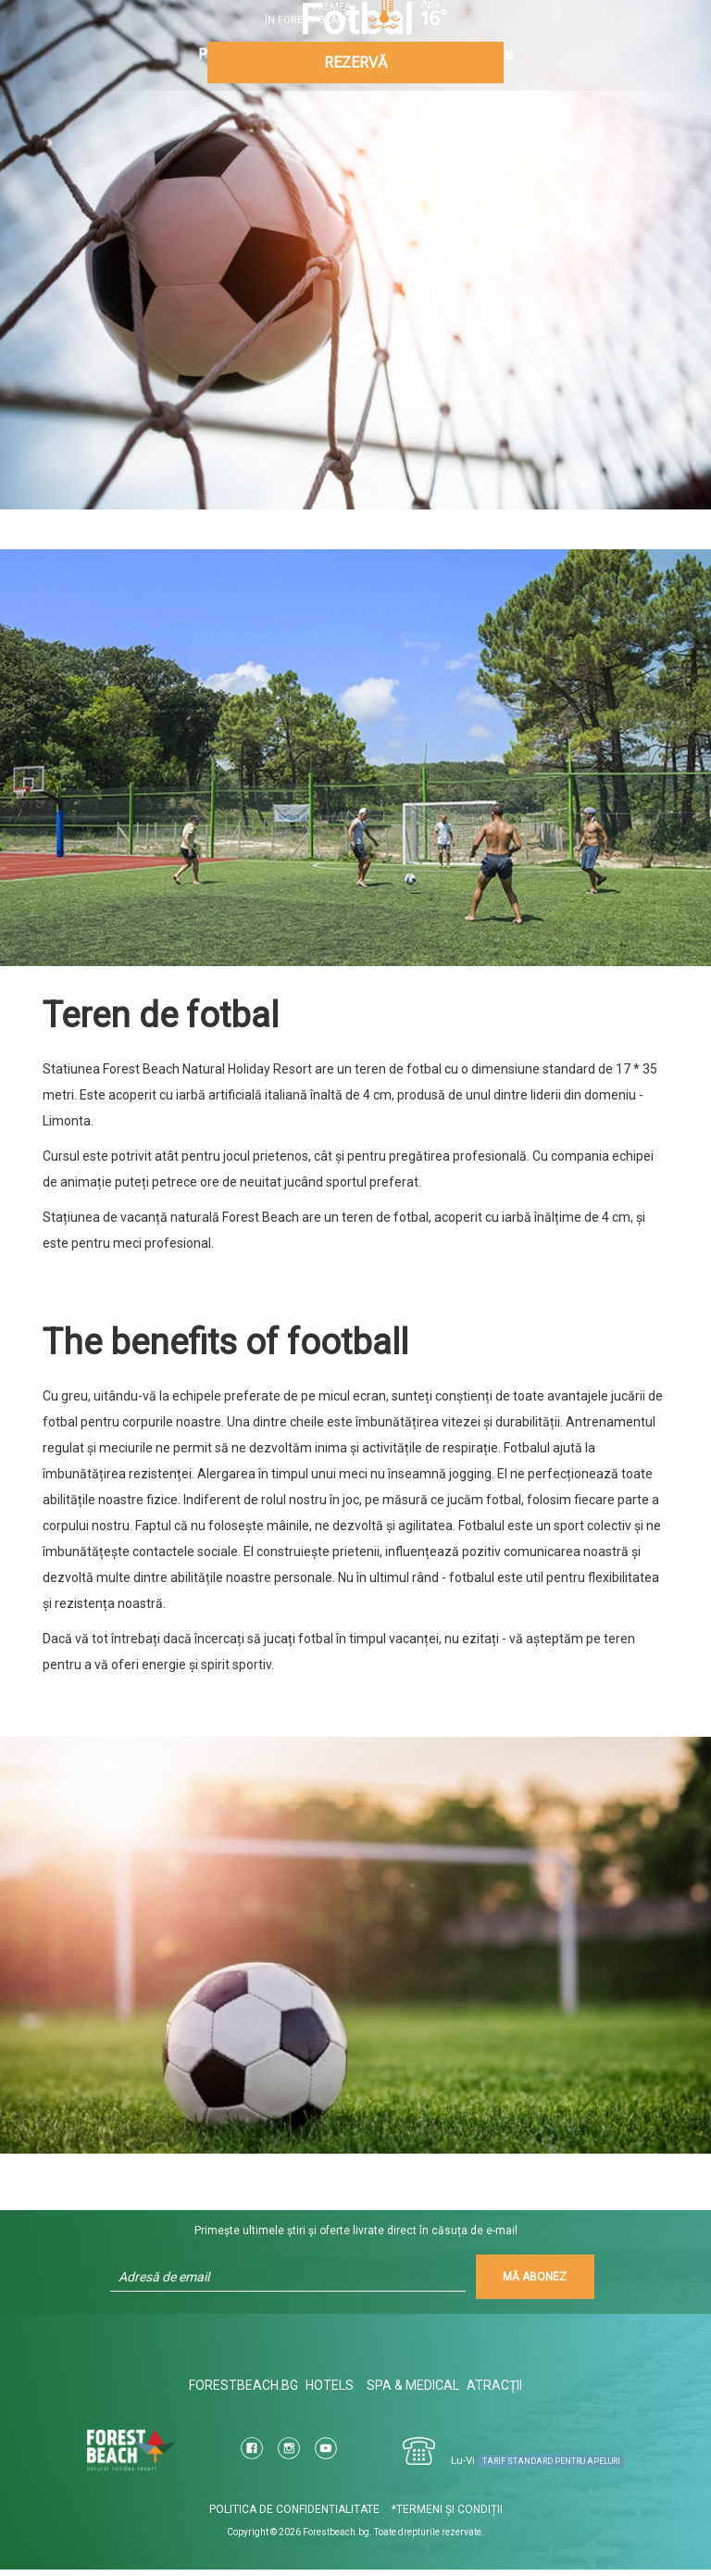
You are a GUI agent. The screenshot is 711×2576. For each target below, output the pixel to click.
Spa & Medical (415, 2391)
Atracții (499, 2391)
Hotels (327, 2391)
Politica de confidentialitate (294, 2515)
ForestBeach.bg (238, 2391)
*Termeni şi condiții (447, 2515)
